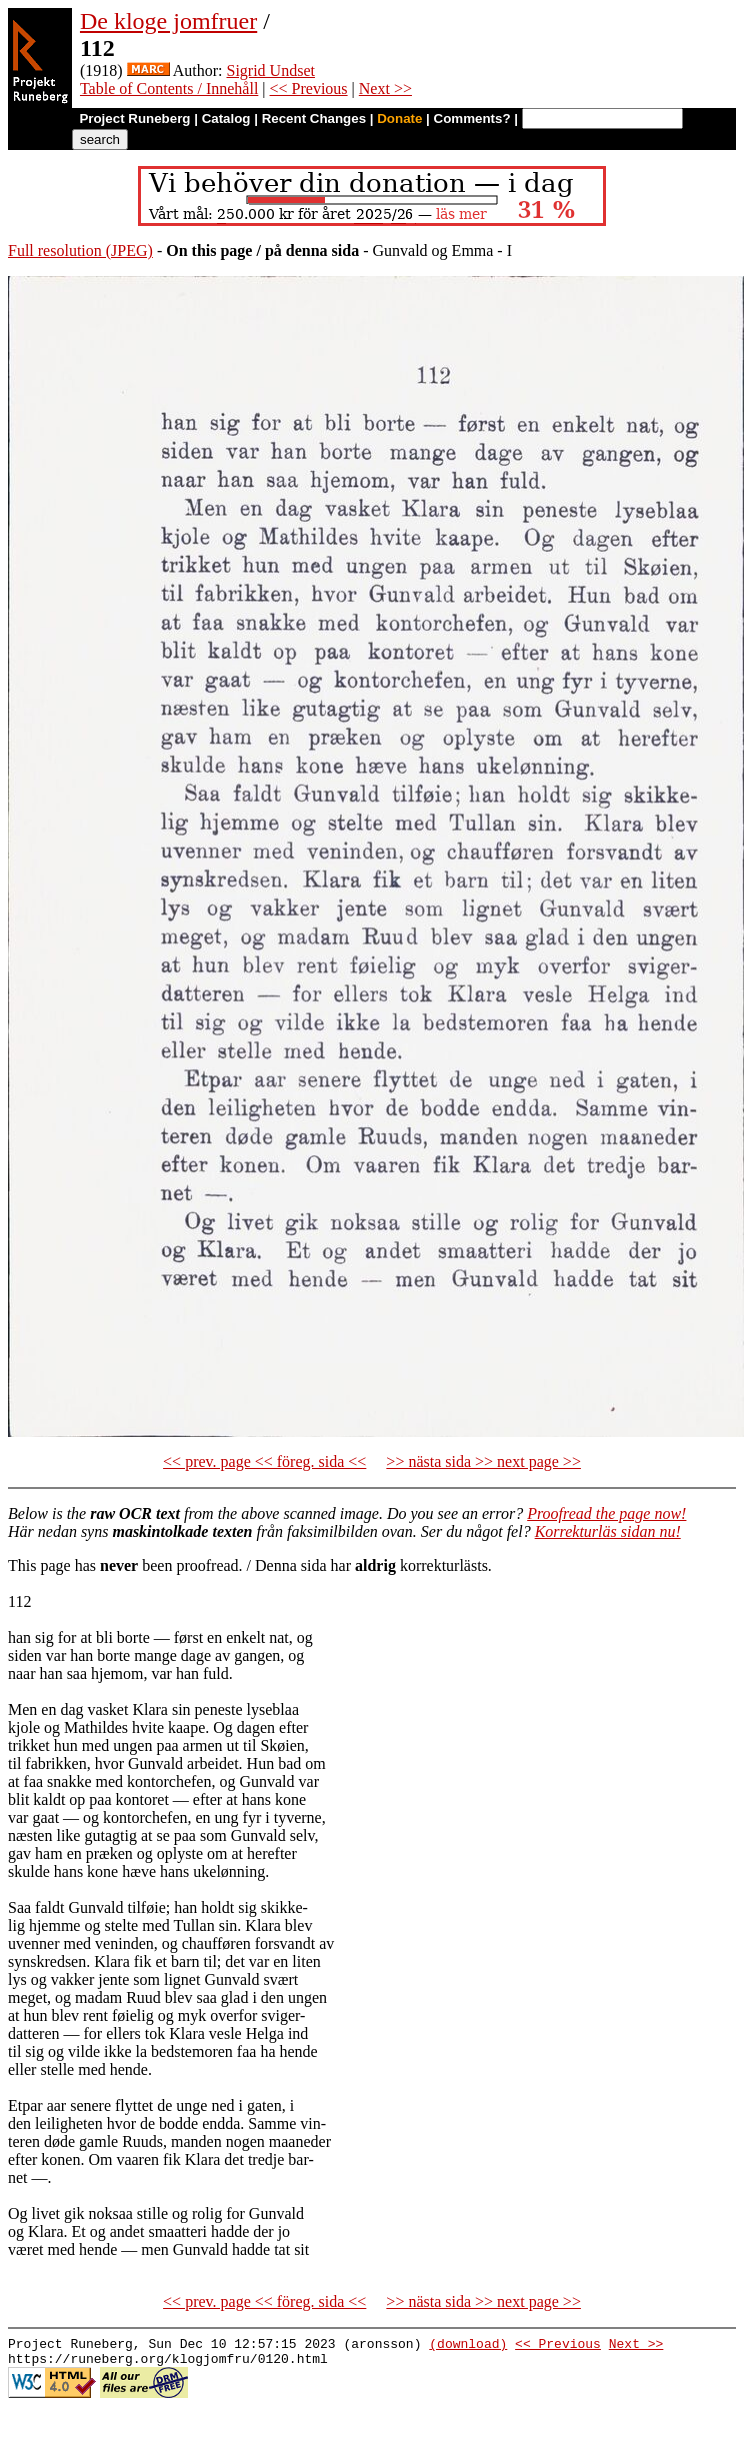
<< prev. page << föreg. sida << (264, 1461)
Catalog (226, 118)
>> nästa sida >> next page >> (483, 1461)
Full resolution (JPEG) (80, 250)
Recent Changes (314, 118)
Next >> (385, 88)
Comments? (472, 118)
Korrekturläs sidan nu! (608, 1531)
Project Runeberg (134, 118)
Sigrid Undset (271, 70)
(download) (468, 2346)
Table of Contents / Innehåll (169, 88)
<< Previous (309, 88)
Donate (399, 118)
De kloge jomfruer (168, 21)
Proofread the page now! (606, 1513)
